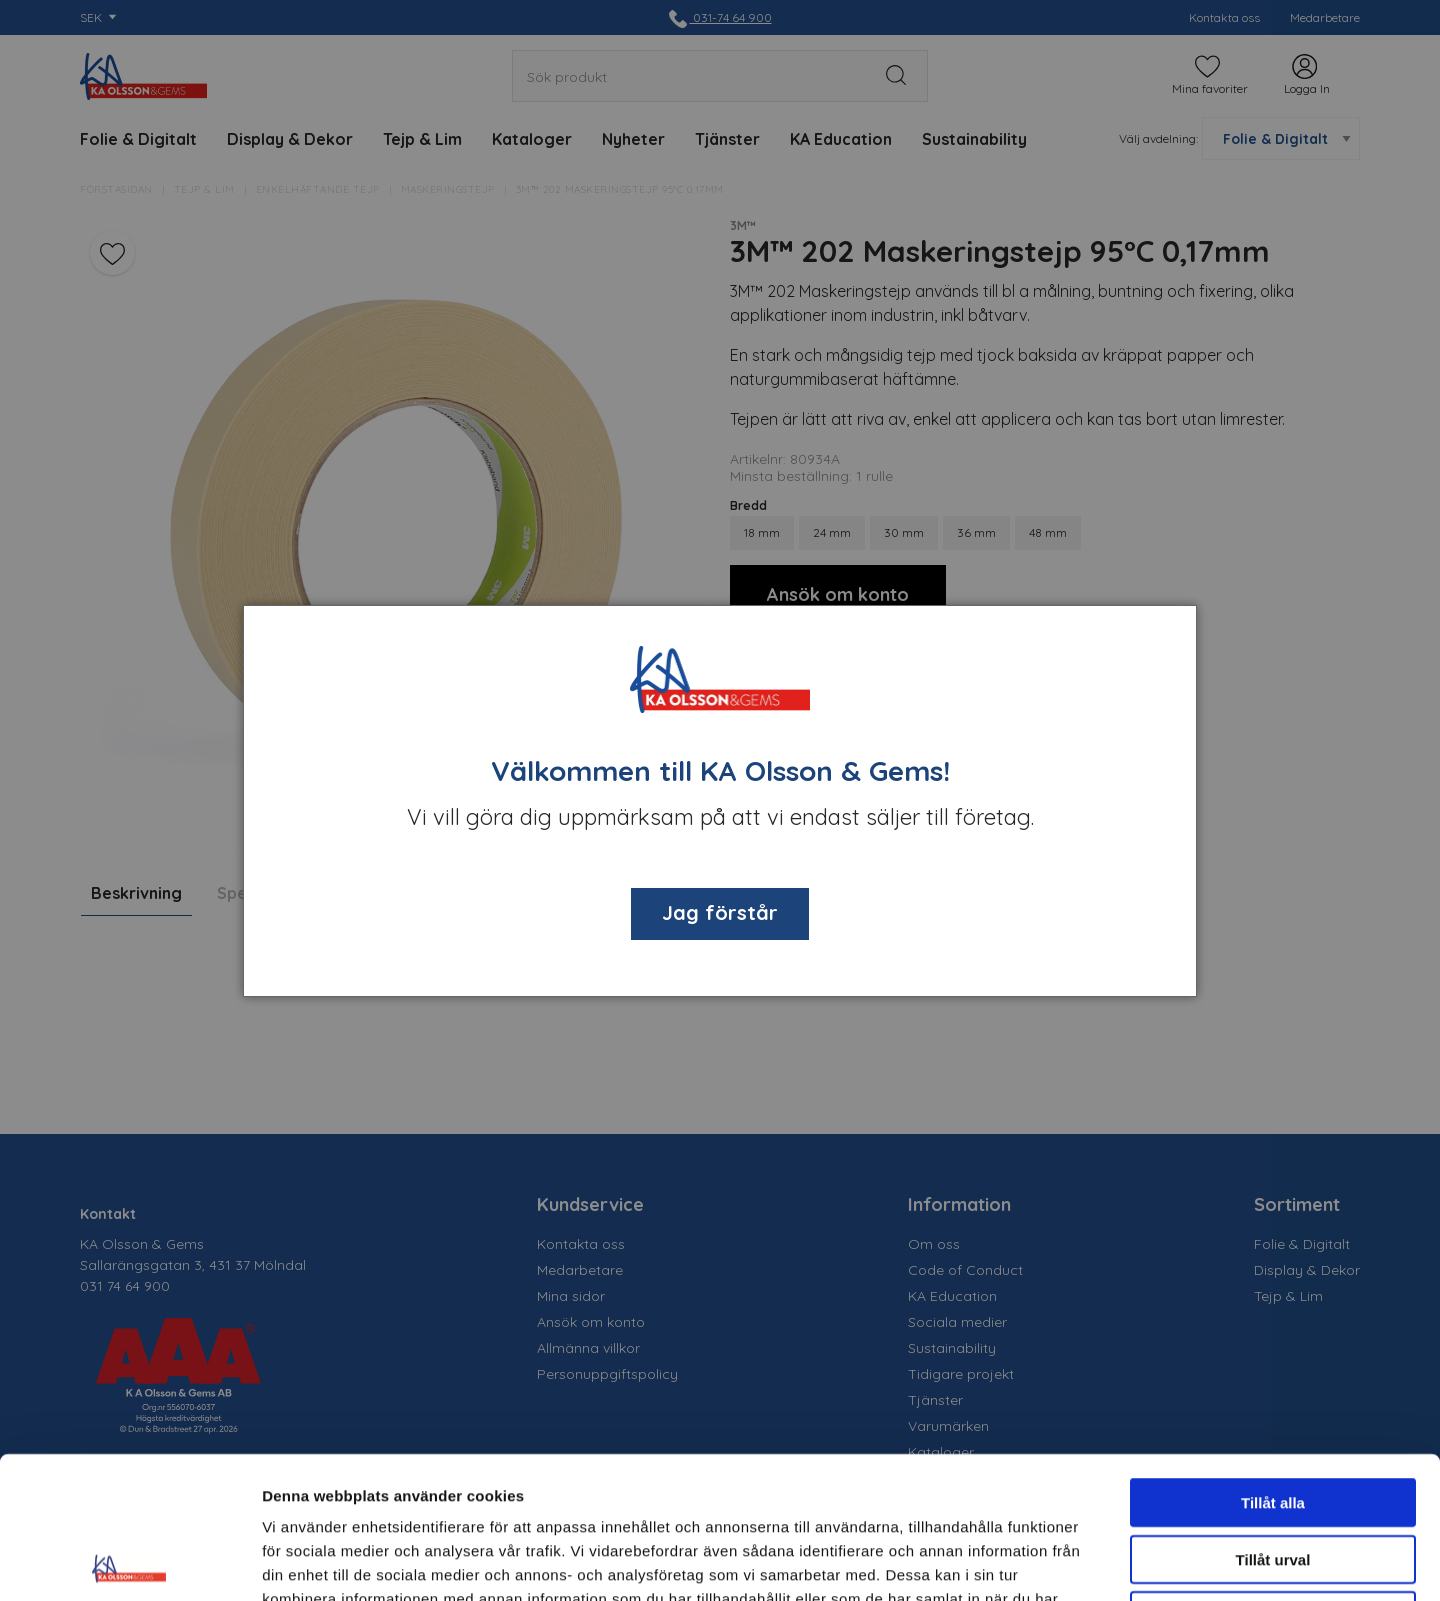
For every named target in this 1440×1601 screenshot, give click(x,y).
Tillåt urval (1273, 1417)
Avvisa (1273, 1473)
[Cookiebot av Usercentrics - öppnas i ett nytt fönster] (129, 1562)
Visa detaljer (1086, 1561)
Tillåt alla (1273, 1360)
